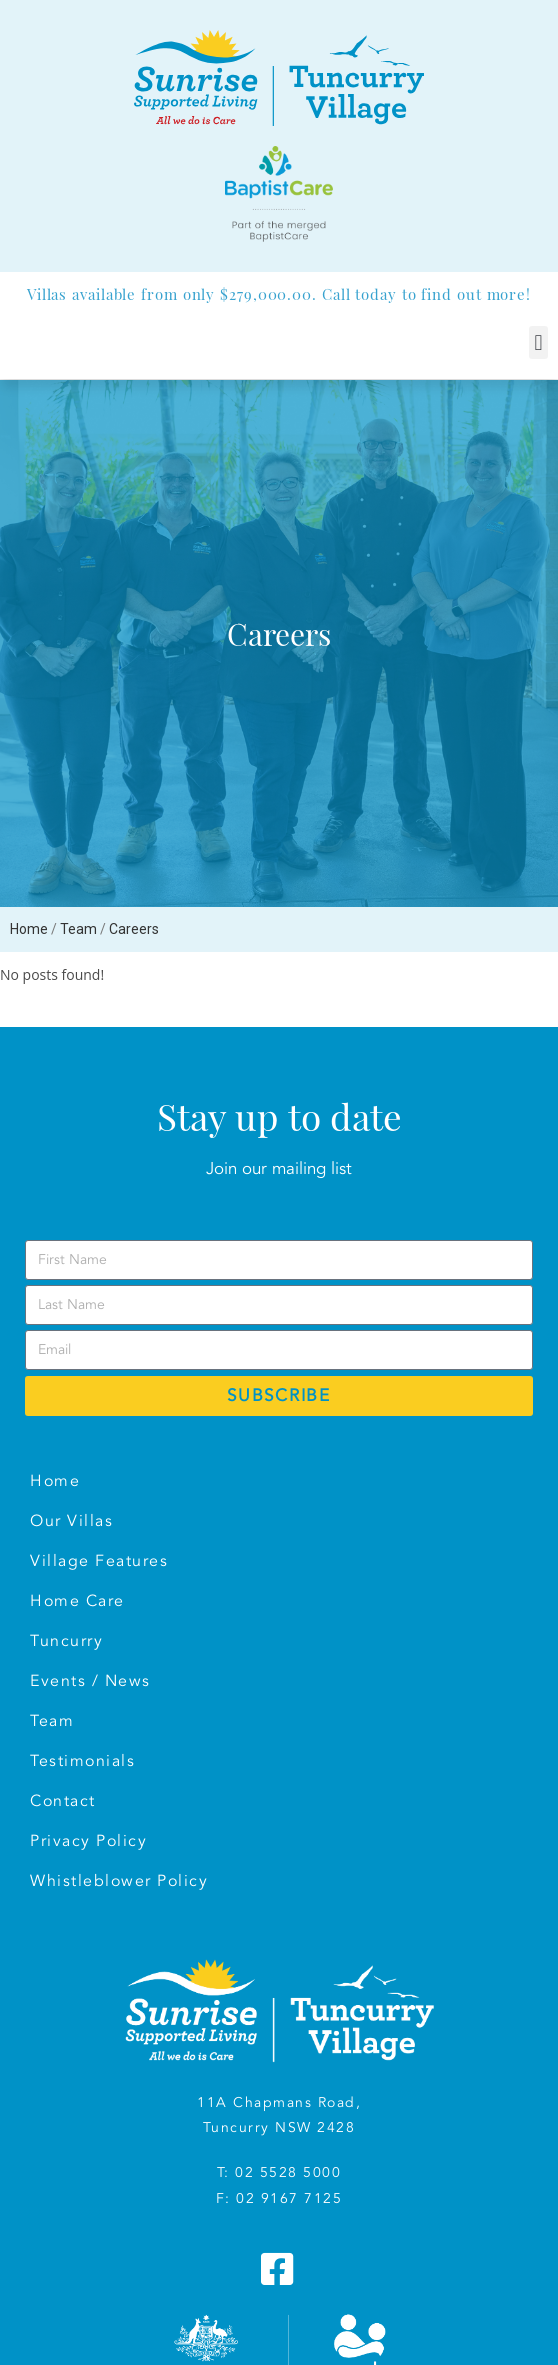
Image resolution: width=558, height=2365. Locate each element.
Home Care (77, 1601)
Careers (134, 929)
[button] (538, 342)
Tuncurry (66, 1641)
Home (29, 929)
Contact (63, 1801)
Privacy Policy (88, 1841)
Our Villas (71, 1521)
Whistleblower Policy (119, 1881)
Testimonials (82, 1761)
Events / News (90, 1681)
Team (78, 929)
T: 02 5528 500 (274, 2172)
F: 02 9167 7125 (279, 2198)
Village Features (99, 1561)
